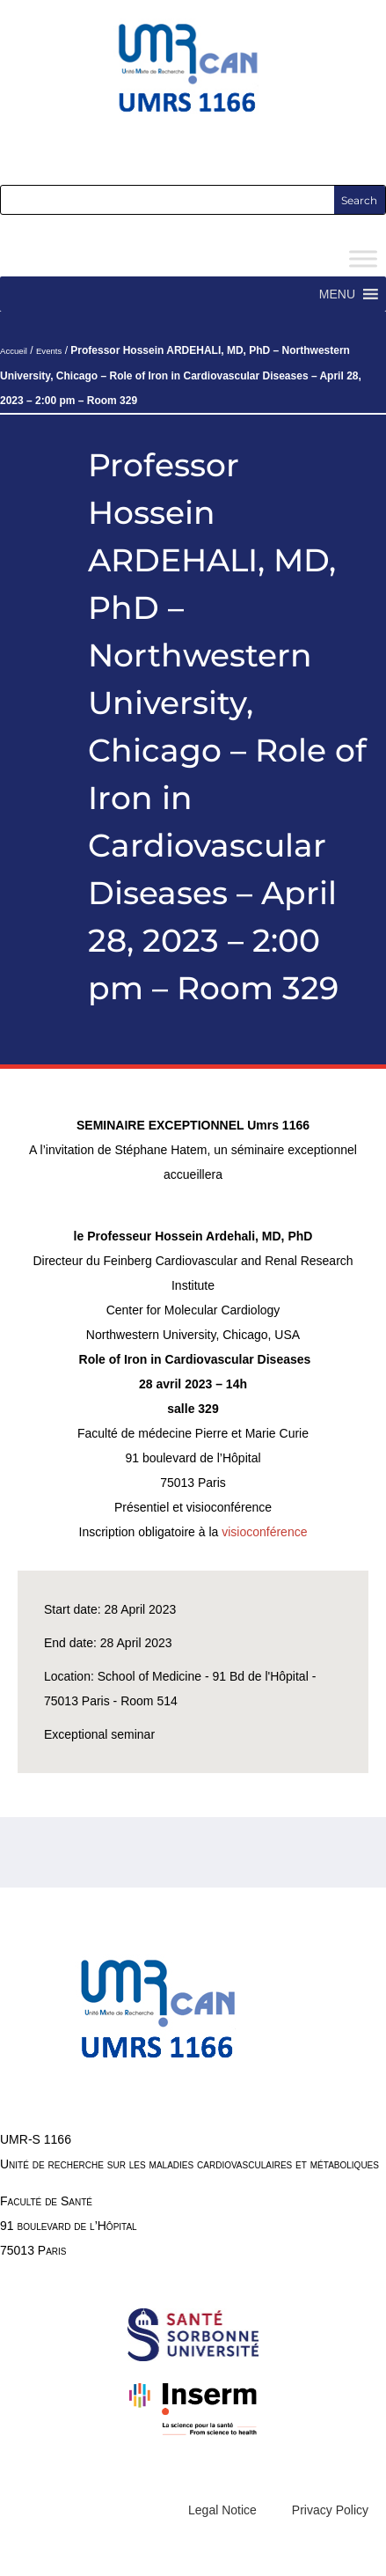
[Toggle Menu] (363, 259)
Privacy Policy (330, 2510)
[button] (337, 294)
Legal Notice (222, 2510)
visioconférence (264, 1532)
